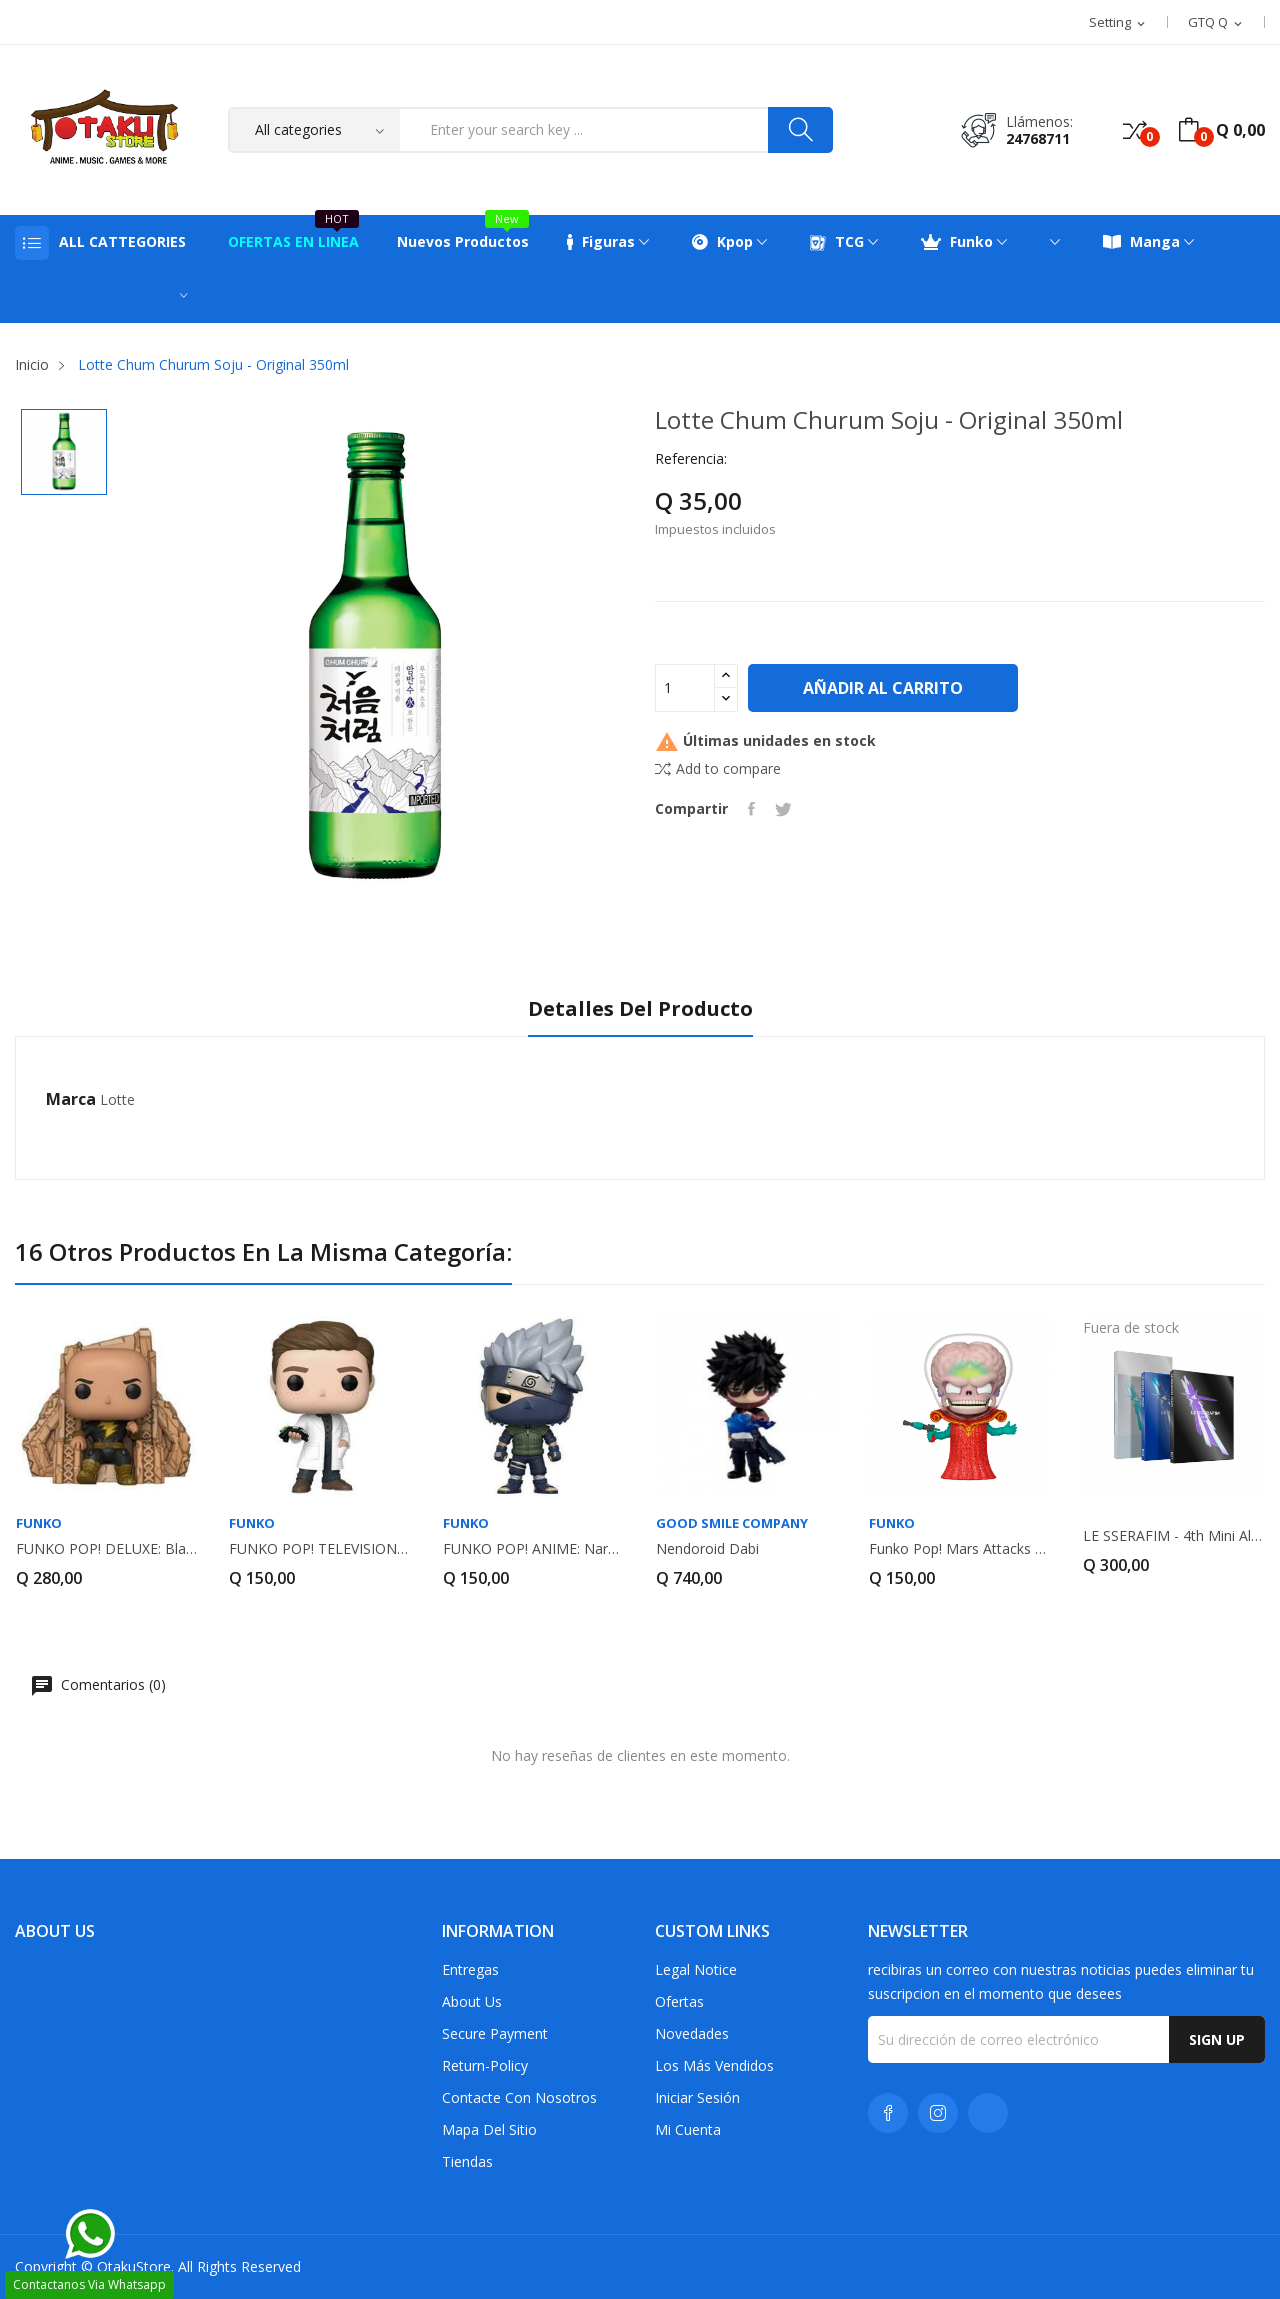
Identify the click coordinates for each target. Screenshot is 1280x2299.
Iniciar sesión (697, 2097)
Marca (71, 1099)
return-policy (485, 2065)
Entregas (470, 1969)
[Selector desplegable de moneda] (1216, 23)
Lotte (117, 1099)
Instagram (938, 2113)
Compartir (751, 809)
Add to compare (718, 768)
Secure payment (495, 2033)
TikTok (988, 2113)
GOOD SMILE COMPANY (732, 1523)
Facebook (888, 2113)
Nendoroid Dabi (707, 1549)
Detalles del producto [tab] (640, 1009)
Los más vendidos (714, 2065)
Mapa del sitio (489, 2129)
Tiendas (467, 2161)
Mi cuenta (688, 2129)
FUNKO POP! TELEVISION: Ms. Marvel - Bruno (319, 1549)
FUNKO (39, 1523)
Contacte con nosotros (519, 2097)
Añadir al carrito (883, 688)
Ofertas (679, 2001)
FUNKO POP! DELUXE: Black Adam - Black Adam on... (106, 1549)
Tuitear (783, 809)
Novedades (692, 2033)
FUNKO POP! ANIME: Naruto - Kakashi (533, 1549)
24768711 (1038, 138)
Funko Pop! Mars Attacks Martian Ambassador (959, 1549)
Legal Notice (696, 1969)
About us (472, 2001)
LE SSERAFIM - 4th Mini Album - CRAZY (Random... (1173, 1536)
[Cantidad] (685, 688)
